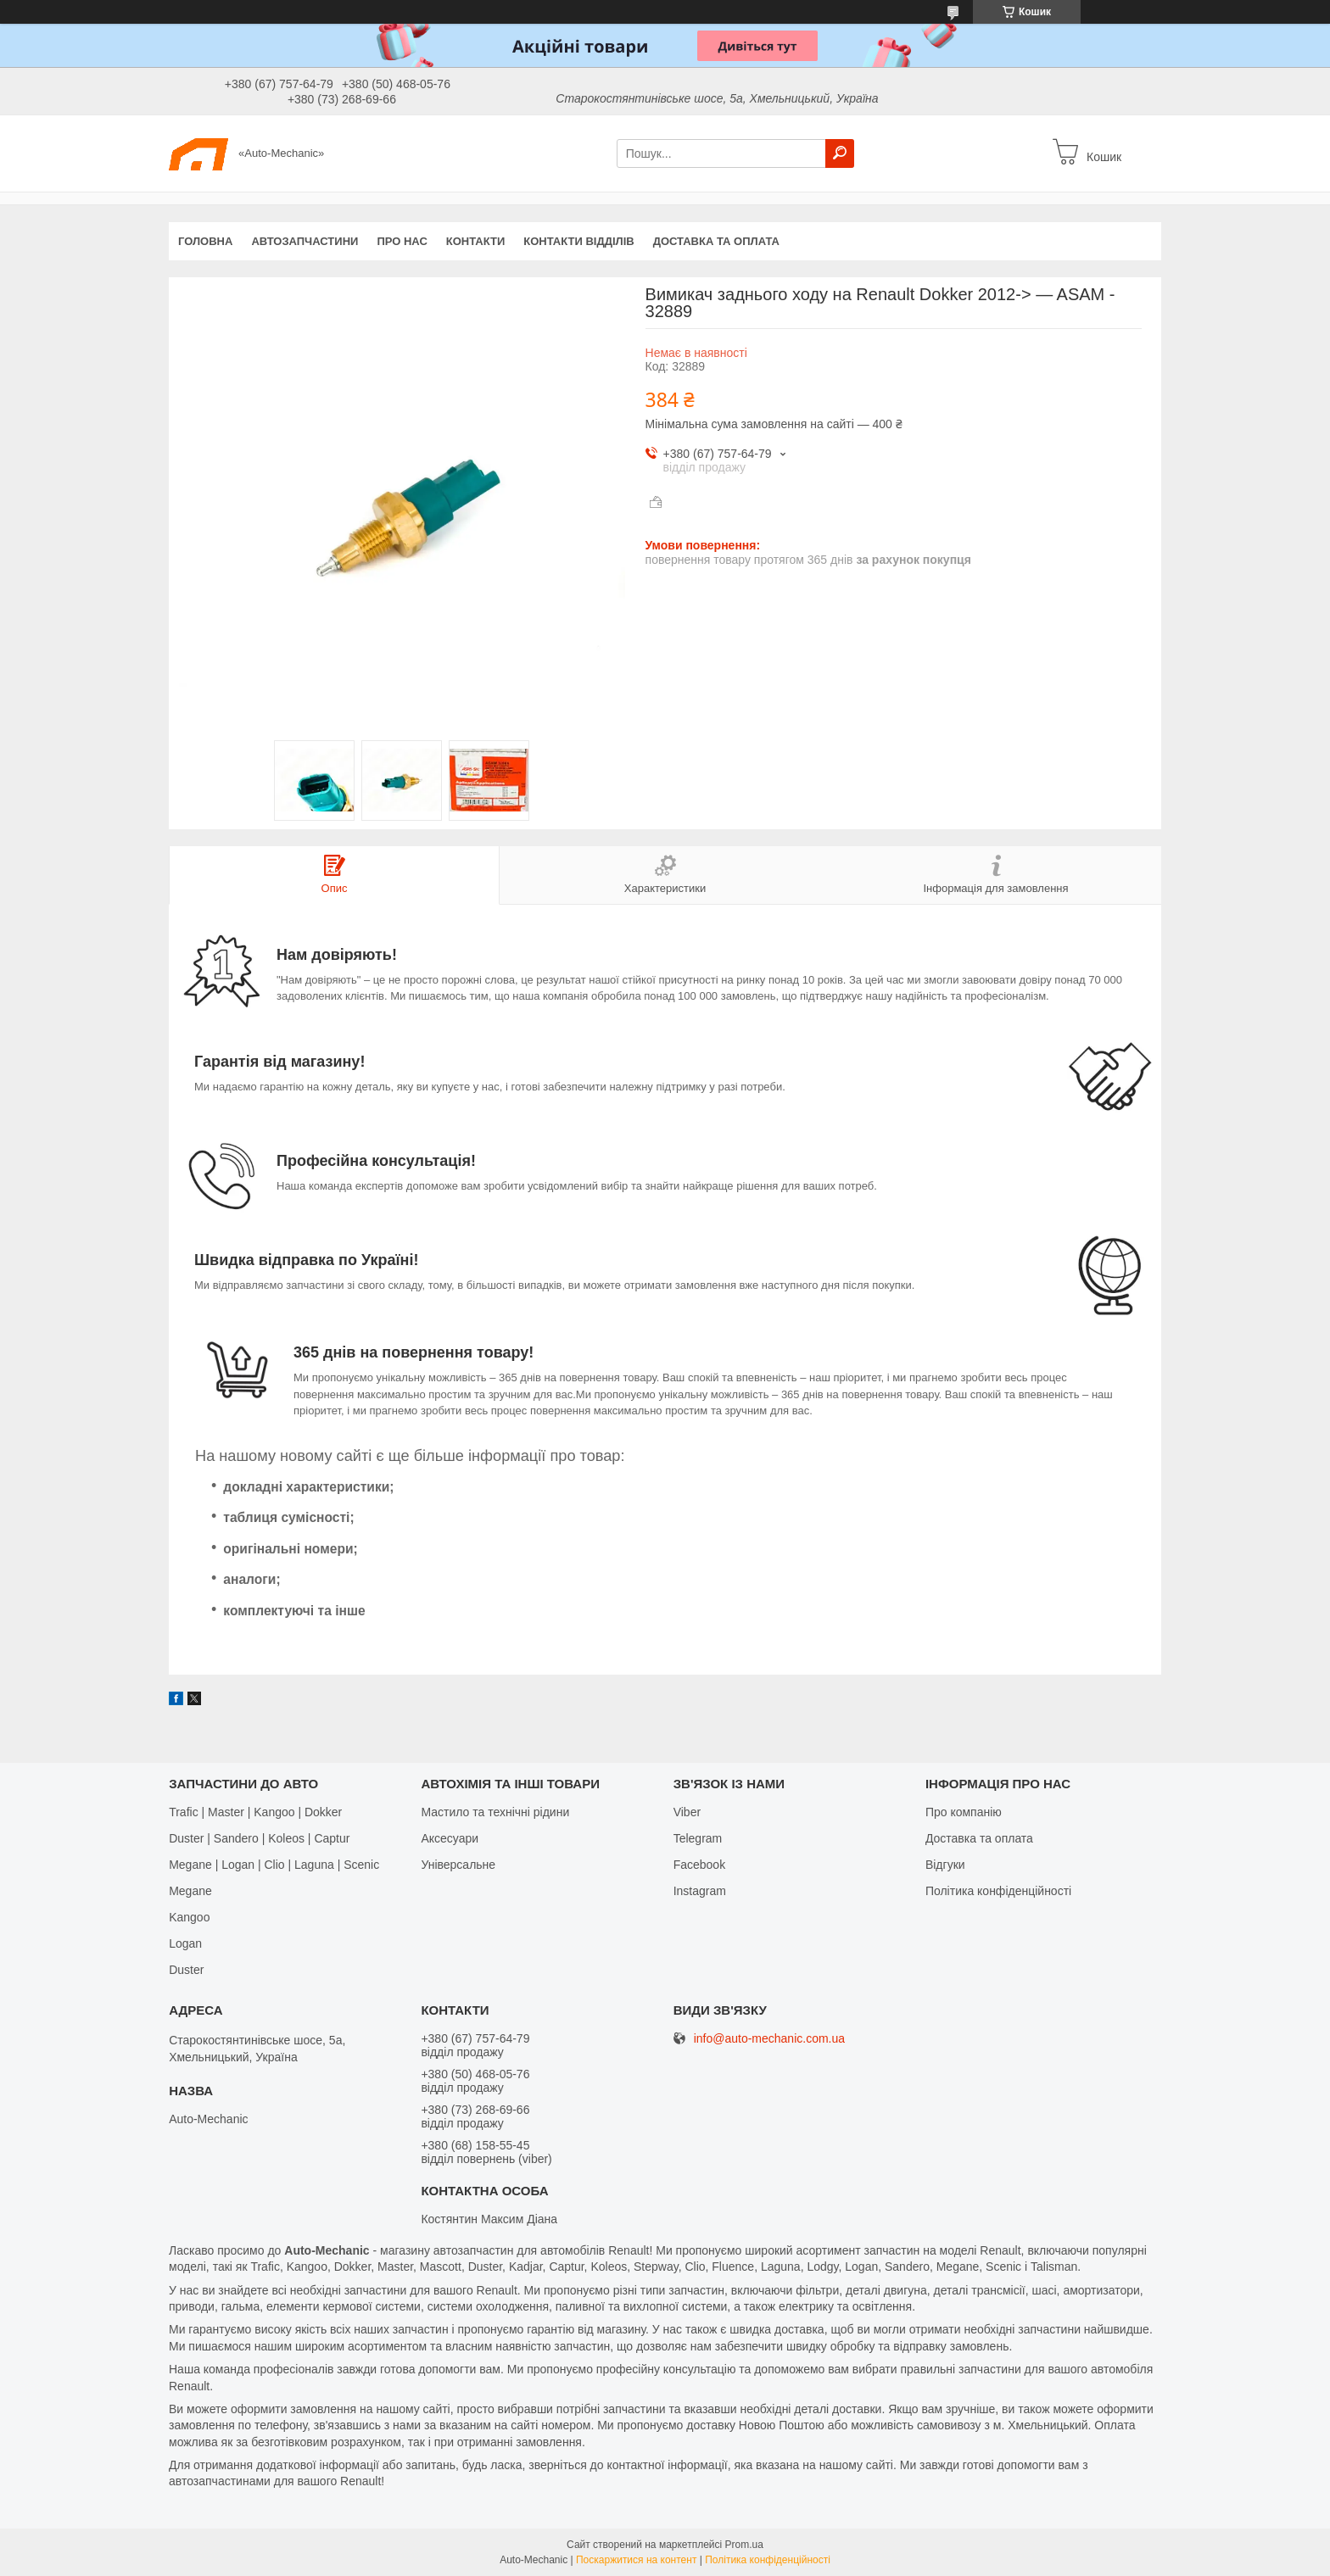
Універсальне (458, 1864)
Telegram (698, 1838)
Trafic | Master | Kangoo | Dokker (255, 1812)
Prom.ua (744, 2545)
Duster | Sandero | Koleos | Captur (259, 1838)
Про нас (402, 241)
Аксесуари (449, 1838)
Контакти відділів (578, 241)
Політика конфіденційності (998, 1891)
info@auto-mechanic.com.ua (769, 2038)
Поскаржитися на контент (636, 2560)
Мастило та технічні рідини (495, 1812)
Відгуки (945, 1864)
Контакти (476, 241)
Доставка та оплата (716, 241)
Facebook (699, 1864)
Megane (190, 1891)
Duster (186, 1970)
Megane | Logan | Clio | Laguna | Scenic (274, 1864)
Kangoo (189, 1917)
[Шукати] (839, 153)
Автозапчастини (304, 241)
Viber (687, 1812)
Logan (185, 1943)
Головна (205, 241)
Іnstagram (699, 1891)
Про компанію (963, 1812)
